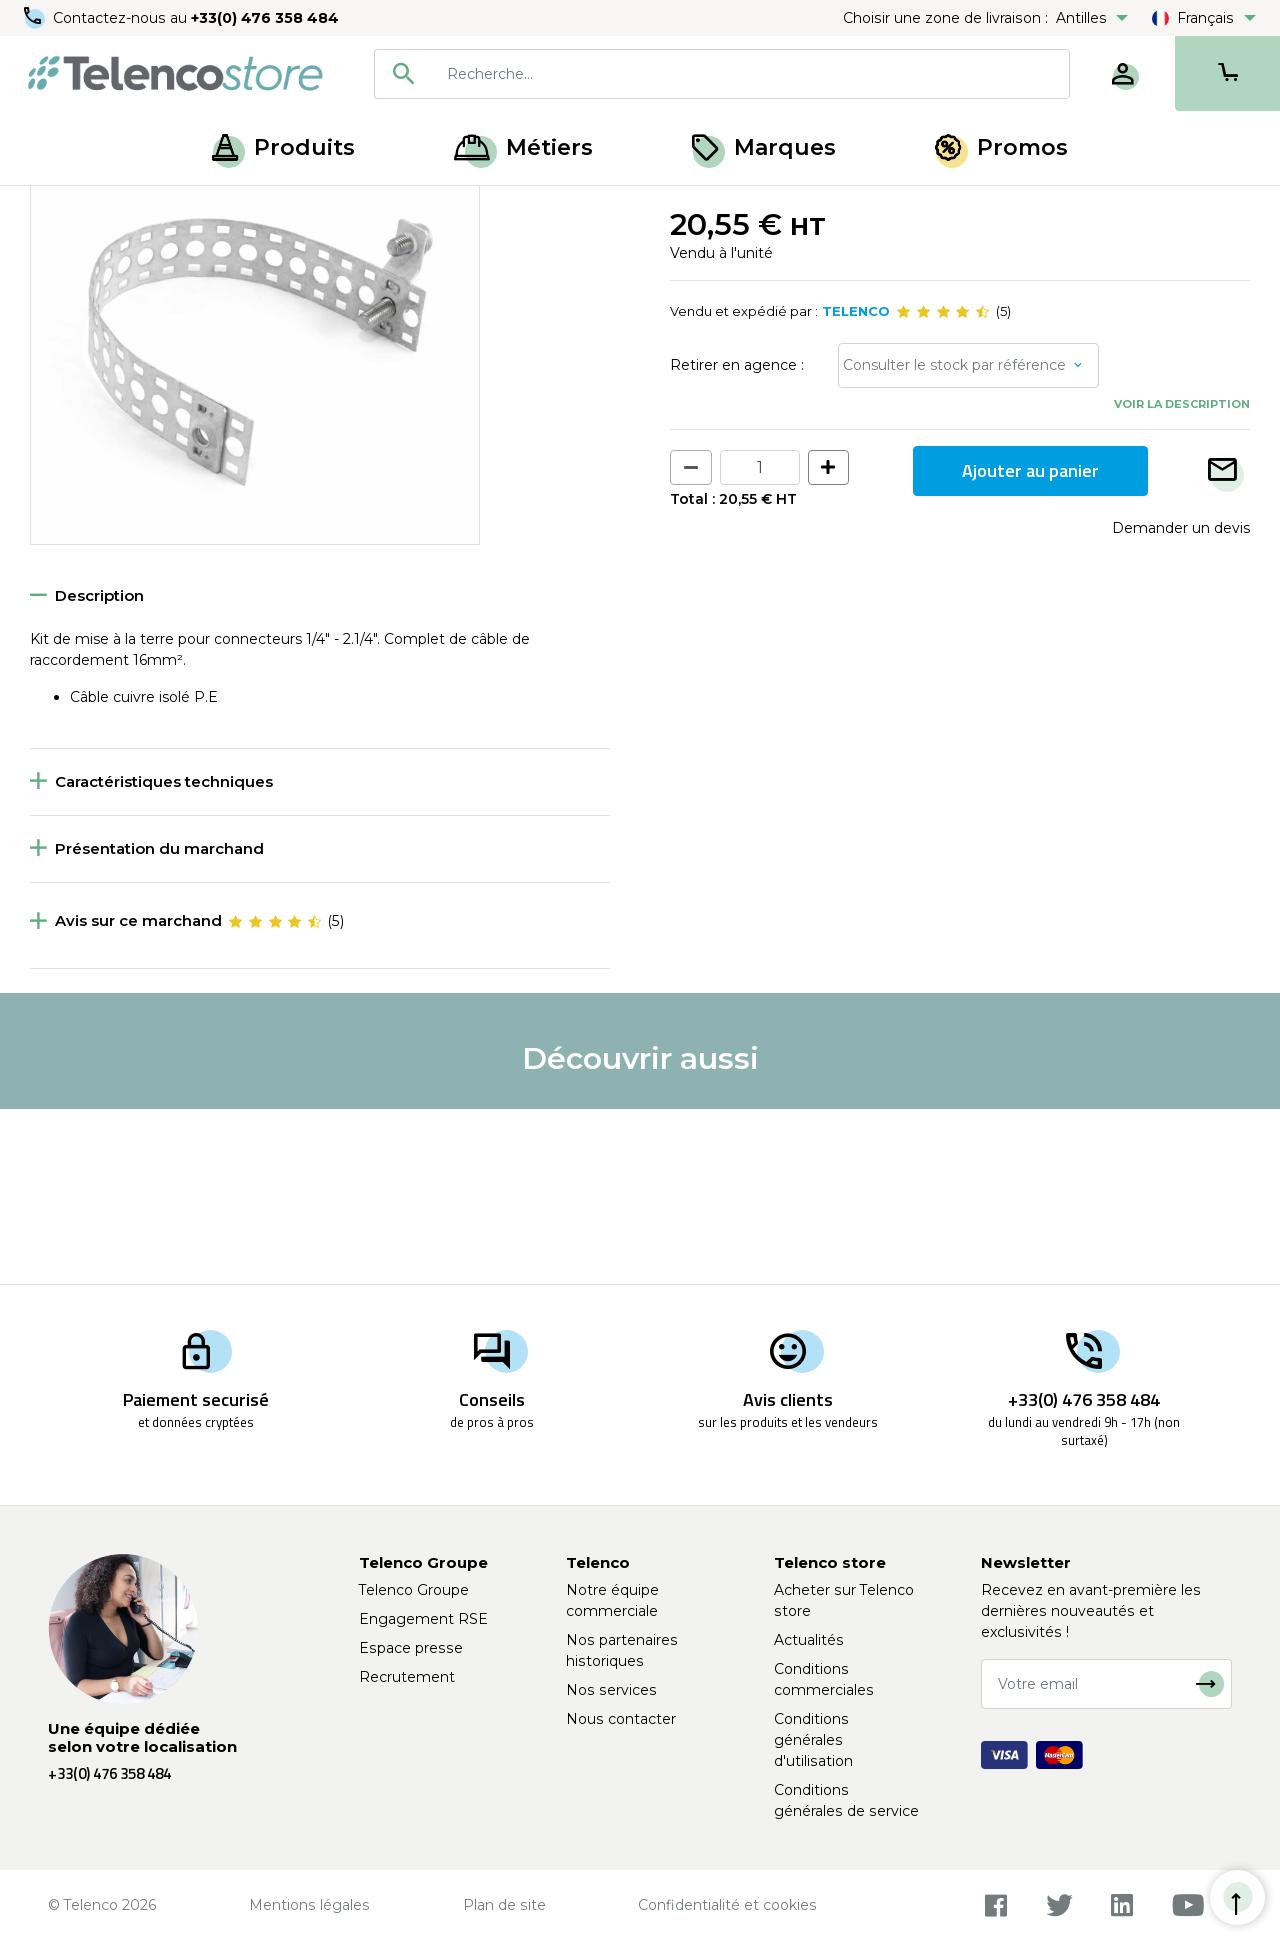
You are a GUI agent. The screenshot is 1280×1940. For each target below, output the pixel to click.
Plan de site (504, 1905)
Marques (764, 147)
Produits (283, 147)
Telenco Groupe (414, 1590)
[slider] (943, 488)
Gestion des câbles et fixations (199, 208)
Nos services (611, 1690)
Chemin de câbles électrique (415, 208)
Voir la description (1182, 580)
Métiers (523, 147)
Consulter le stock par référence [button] (954, 541)
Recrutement (407, 1677)
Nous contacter (621, 1719)
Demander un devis (1181, 703)
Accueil (54, 208)
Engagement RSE (423, 1619)
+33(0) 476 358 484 (265, 18)
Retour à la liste (91, 251)
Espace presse (411, 1648)
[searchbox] (751, 74)
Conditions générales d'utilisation (813, 1740)
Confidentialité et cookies (727, 1905)
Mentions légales (309, 1905)
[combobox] (722, 74)
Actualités (809, 1640)
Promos (1001, 147)
